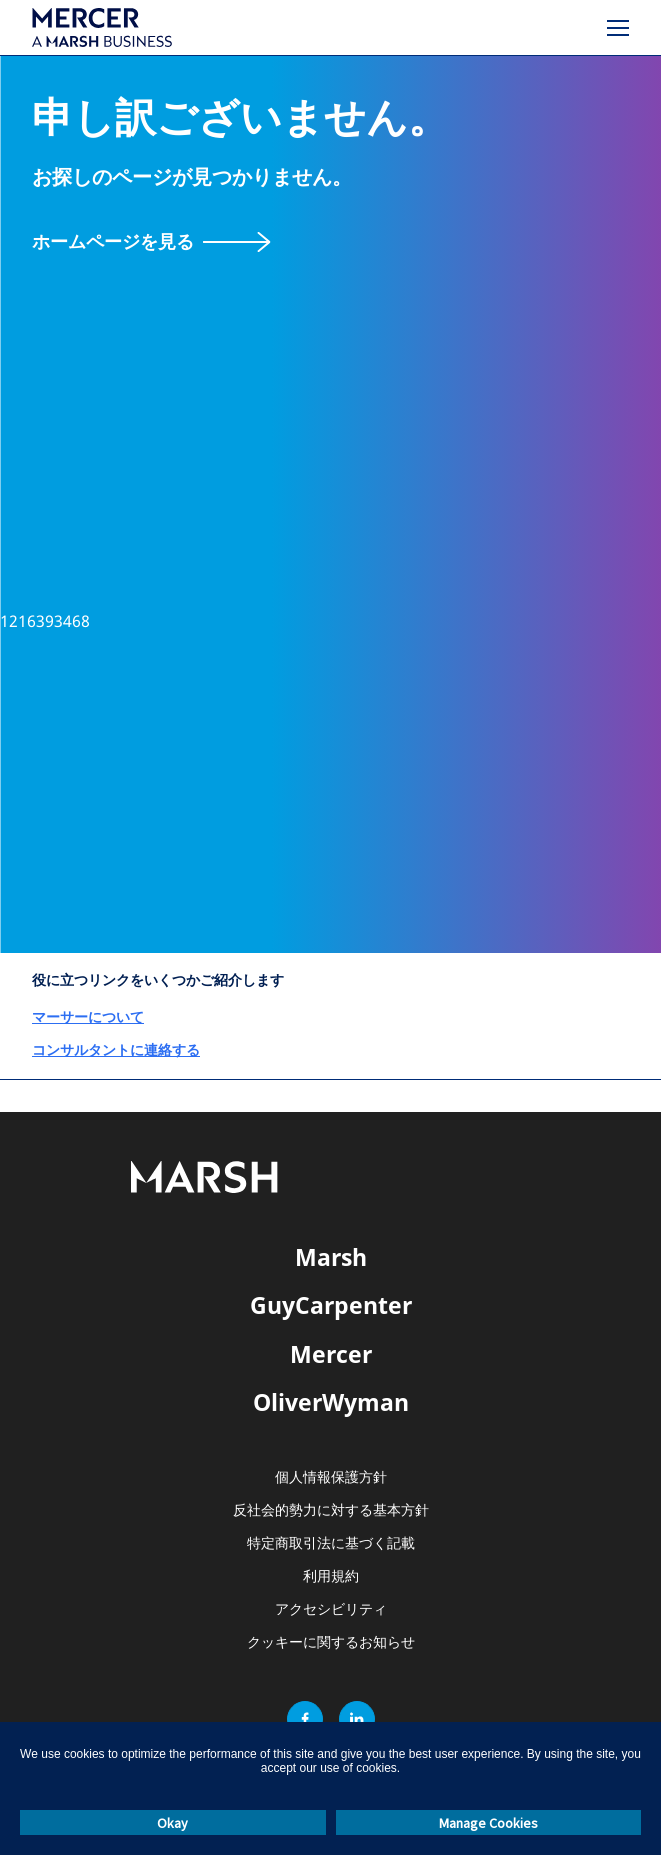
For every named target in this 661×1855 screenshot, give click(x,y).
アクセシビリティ (331, 1609)
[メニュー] (618, 28)
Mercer (331, 1354)
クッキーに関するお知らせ (331, 1642)
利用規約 (331, 1576)
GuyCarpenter (331, 1305)
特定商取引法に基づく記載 (331, 1543)
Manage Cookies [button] (488, 1823)
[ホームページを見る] (151, 241)
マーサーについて (88, 1016)
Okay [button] (172, 1823)
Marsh (331, 1257)
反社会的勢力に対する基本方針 (331, 1510)
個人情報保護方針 (331, 1477)
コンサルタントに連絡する (116, 1049)
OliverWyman (331, 1402)
